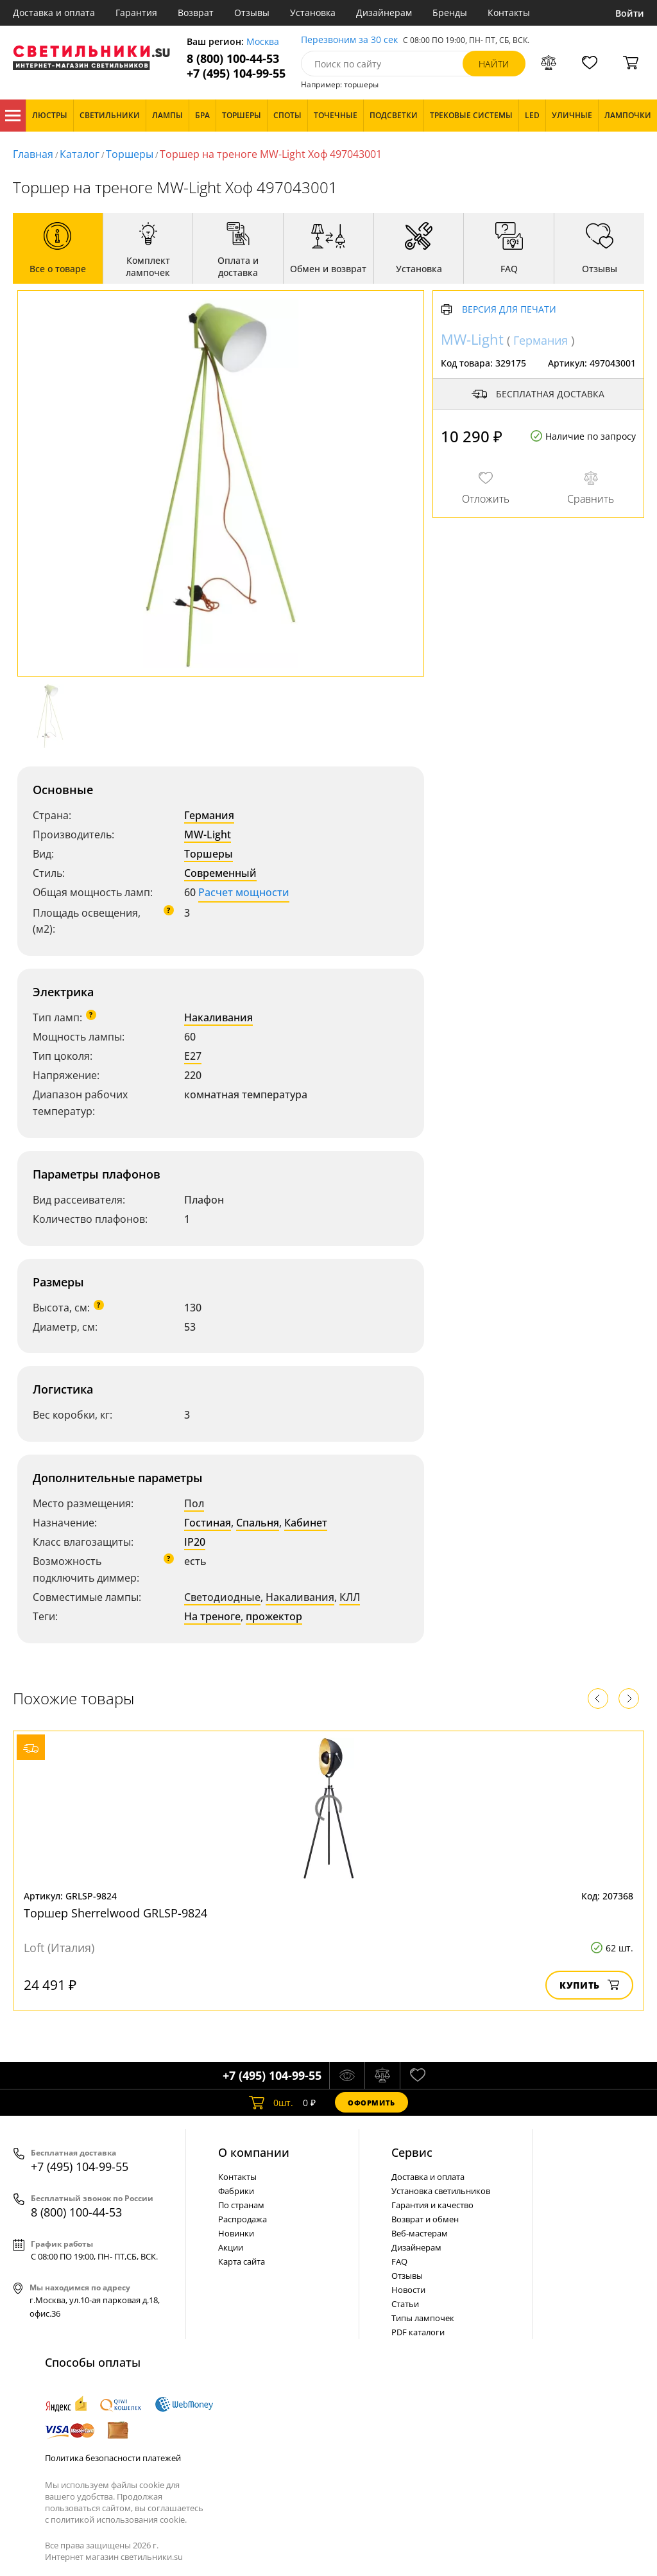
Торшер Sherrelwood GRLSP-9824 (115, 1913)
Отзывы (251, 12)
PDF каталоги (418, 2332)
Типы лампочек (422, 2318)
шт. (271, 2102)
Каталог (13, 115)
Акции (230, 2247)
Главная (33, 154)
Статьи (405, 2304)
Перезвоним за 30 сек (349, 40)
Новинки (236, 2233)
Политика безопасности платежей (113, 2458)
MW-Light (207, 834)
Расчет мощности (243, 892)
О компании (253, 2152)
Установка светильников (440, 2191)
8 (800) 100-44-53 (233, 58)
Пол (194, 1503)
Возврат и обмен (425, 2219)
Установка (313, 12)
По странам (241, 2205)
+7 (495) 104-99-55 (236, 73)
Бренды (449, 12)
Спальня (257, 1523)
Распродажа (242, 2219)
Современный (220, 873)
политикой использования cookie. (119, 2519)
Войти (629, 13)
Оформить (371, 2102)
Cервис (411, 2152)
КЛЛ (349, 1597)
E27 (192, 1056)
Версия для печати (509, 309)
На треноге (212, 1616)
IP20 (194, 1542)
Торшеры (129, 154)
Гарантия (136, 12)
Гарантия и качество (432, 2205)
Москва (262, 42)
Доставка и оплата (54, 12)
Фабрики (236, 2191)
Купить (589, 1985)
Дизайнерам (384, 12)
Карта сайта (241, 2261)
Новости (408, 2289)
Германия (209, 815)
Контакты (509, 12)
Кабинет (305, 1523)
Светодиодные (222, 1597)
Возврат (196, 12)
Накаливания (218, 1017)
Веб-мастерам (419, 2233)
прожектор (274, 1616)
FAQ (399, 2261)
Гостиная (207, 1523)
